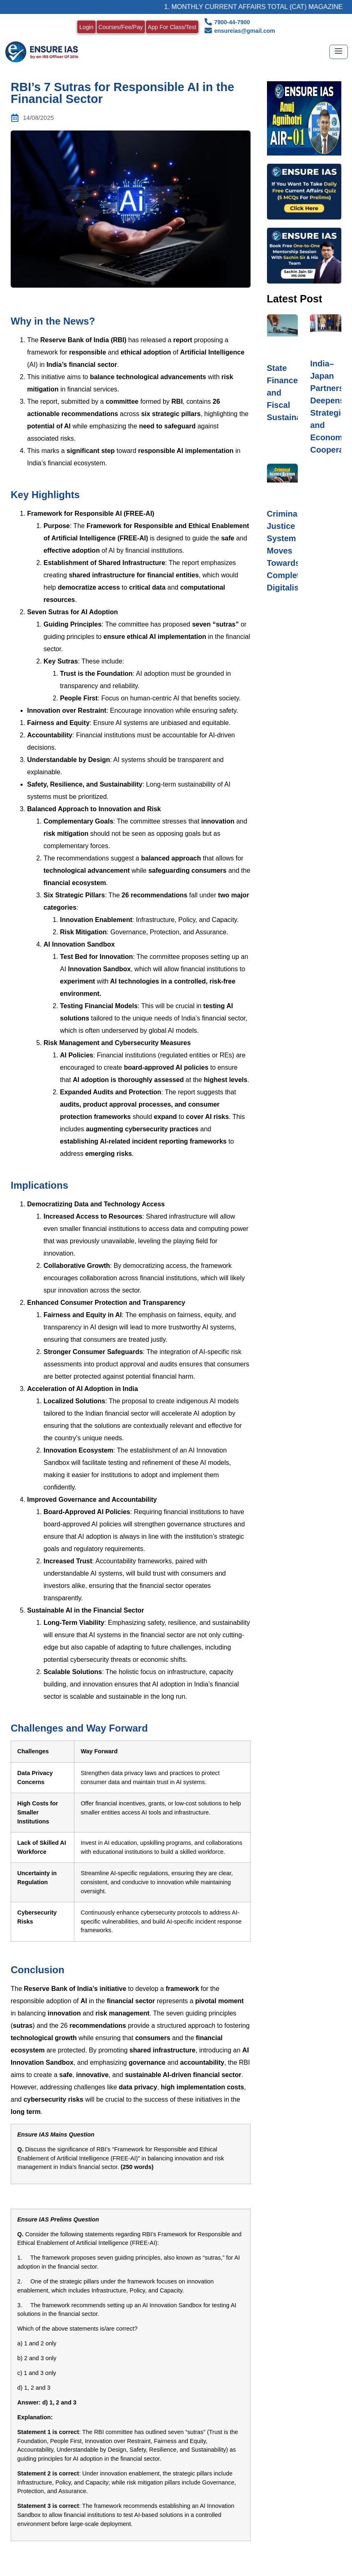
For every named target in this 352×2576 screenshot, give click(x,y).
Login (86, 27)
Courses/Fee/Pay (121, 27)
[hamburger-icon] (338, 52)
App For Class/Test (172, 27)
